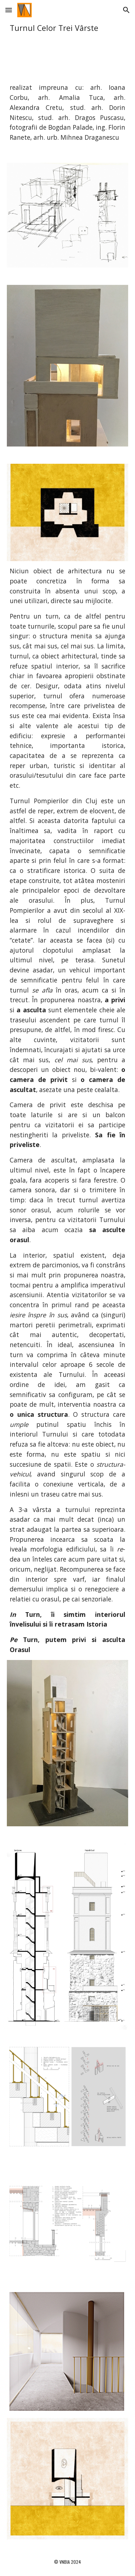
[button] (8, 10)
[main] (68, 28)
